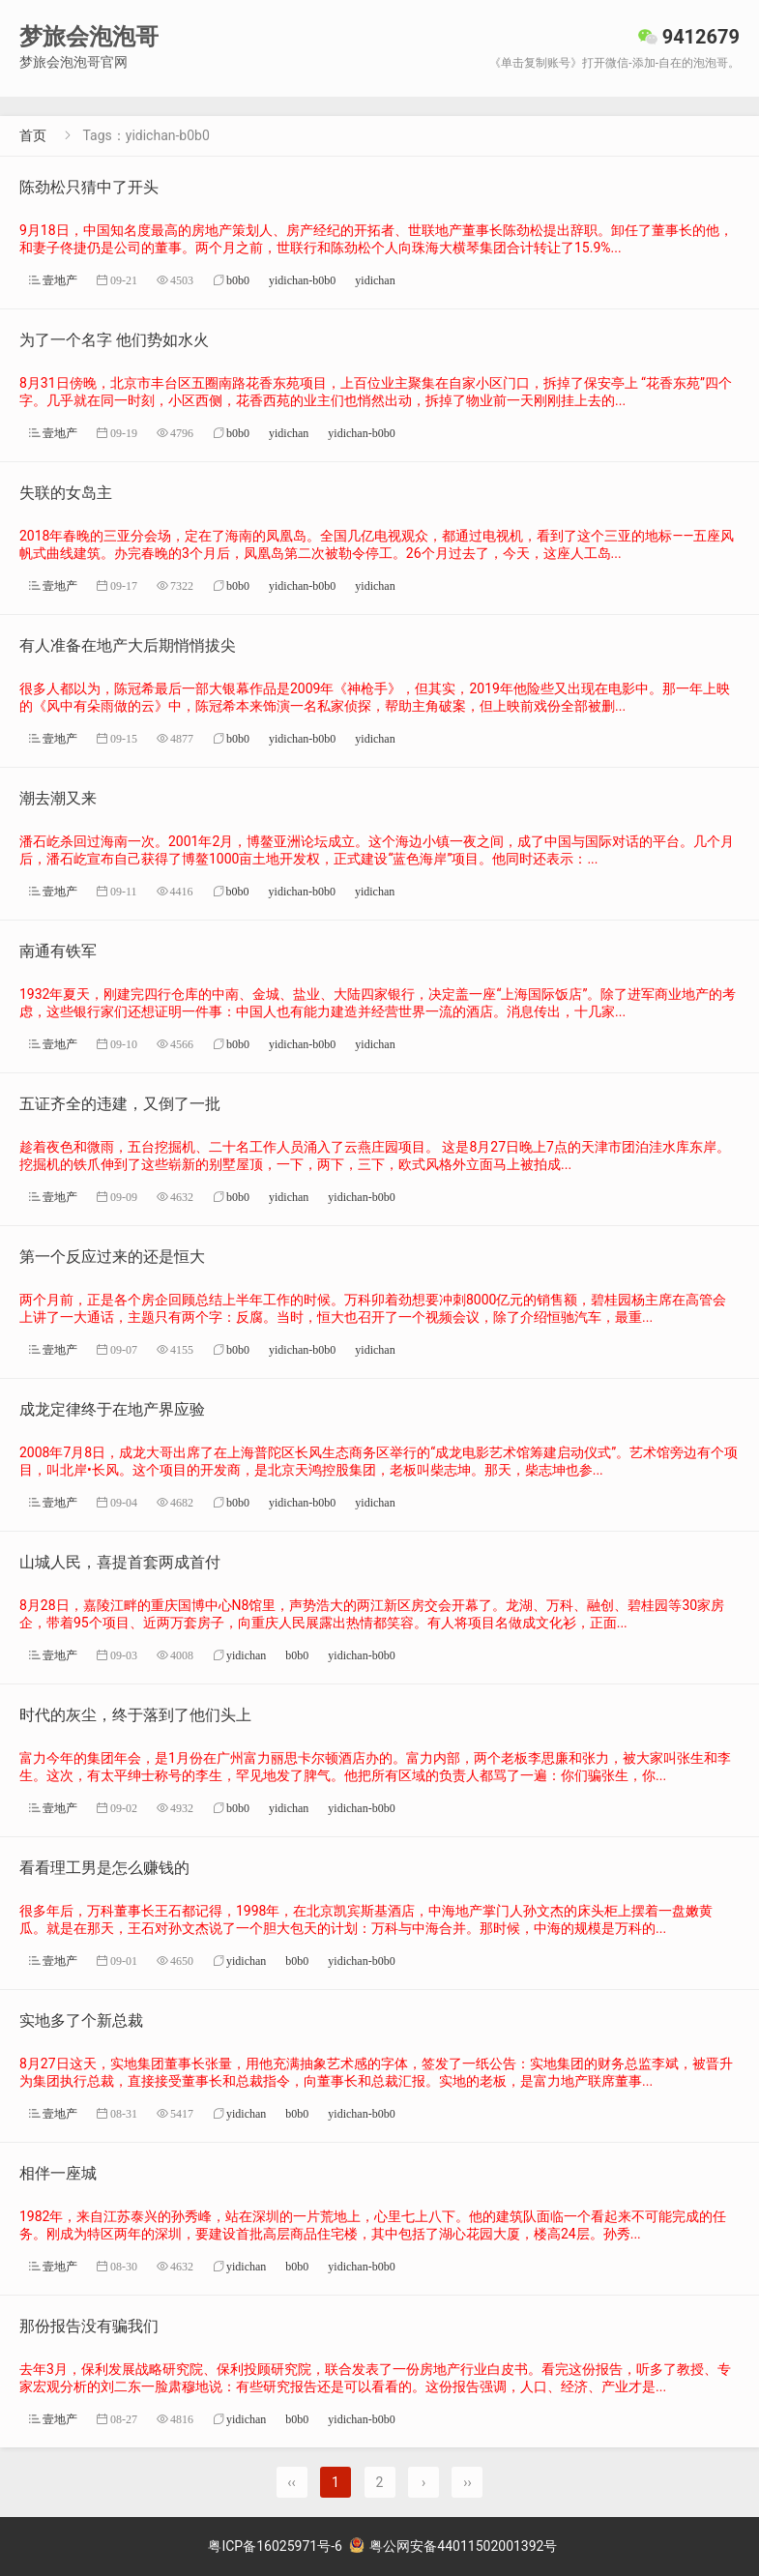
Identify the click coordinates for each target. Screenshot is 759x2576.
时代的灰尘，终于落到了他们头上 (135, 1715)
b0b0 (237, 280)
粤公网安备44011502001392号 (453, 2546)
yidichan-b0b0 (302, 280)
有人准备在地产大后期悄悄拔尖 (127, 645)
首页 (32, 135)
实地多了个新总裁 (81, 2020)
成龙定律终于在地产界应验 (112, 1409)
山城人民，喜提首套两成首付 (119, 1562)
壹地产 (60, 280)
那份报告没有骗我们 (89, 2326)
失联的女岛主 (65, 492)
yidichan (374, 280)
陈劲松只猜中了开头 (89, 187)
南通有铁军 (58, 951)
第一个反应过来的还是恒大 (112, 1256)
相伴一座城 (58, 2173)
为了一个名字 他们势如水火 (114, 340)
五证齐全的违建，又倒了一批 (119, 1104)
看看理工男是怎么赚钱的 (104, 1868)
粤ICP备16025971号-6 (274, 2546)
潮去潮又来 (58, 798)
